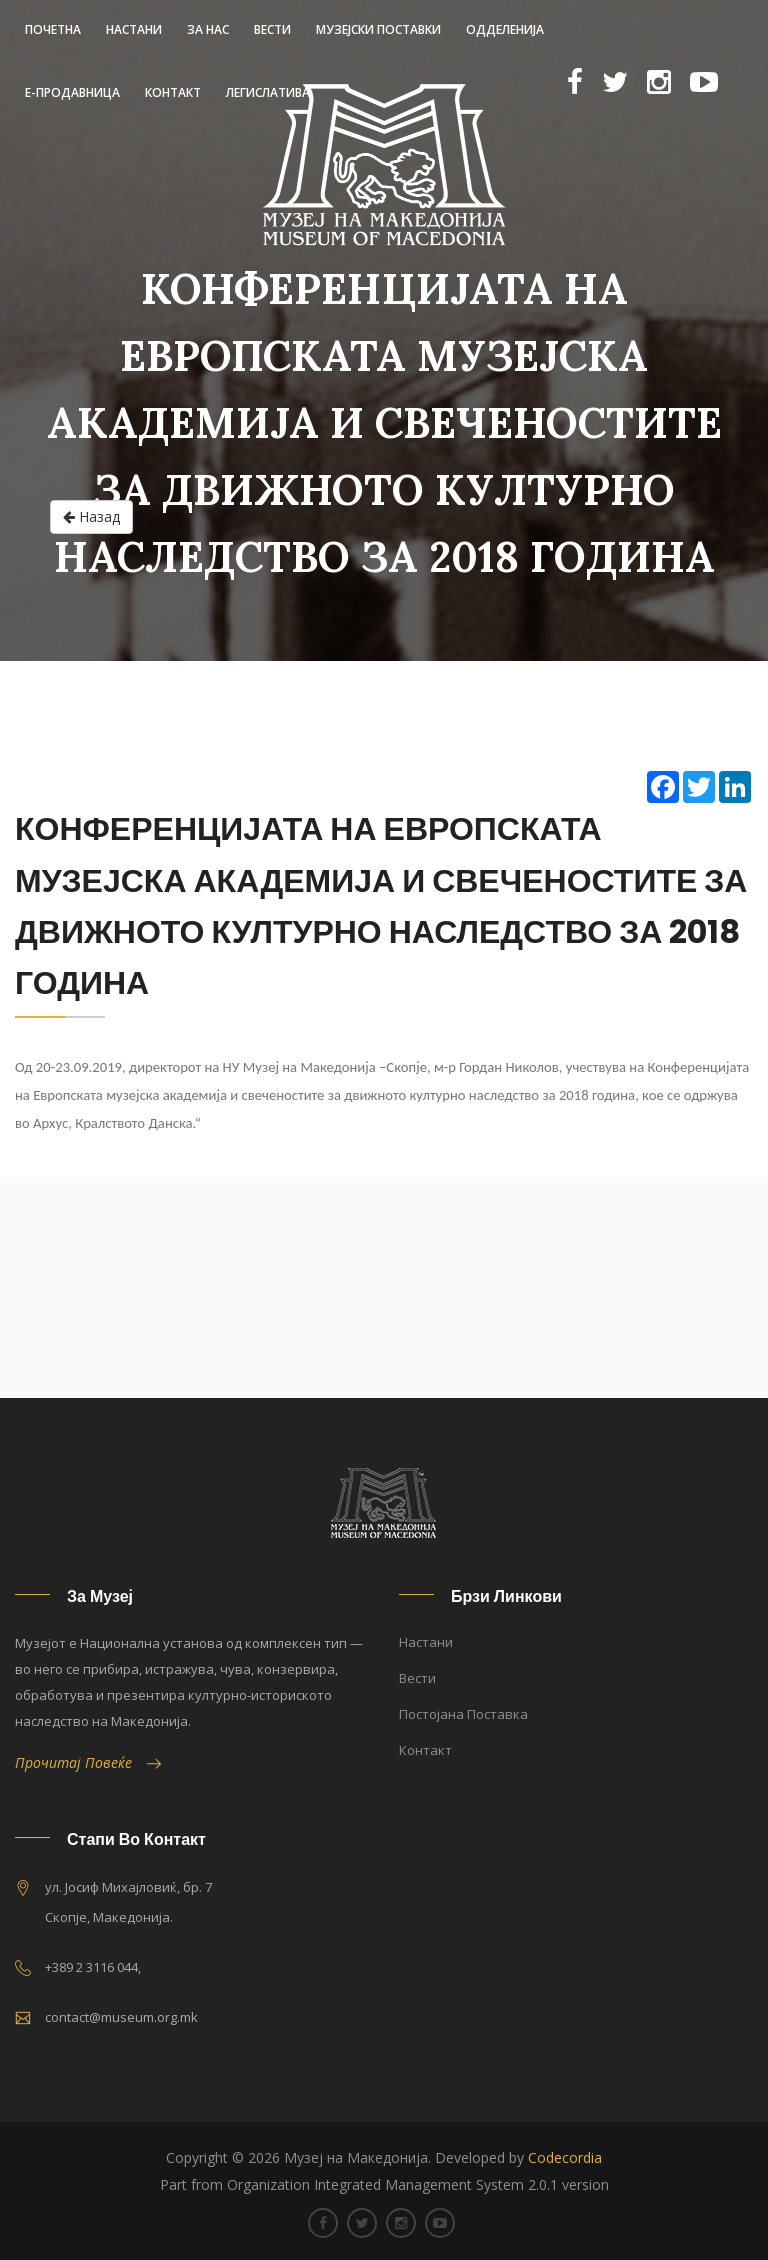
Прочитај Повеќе (88, 1762)
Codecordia (565, 2157)
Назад (91, 517)
